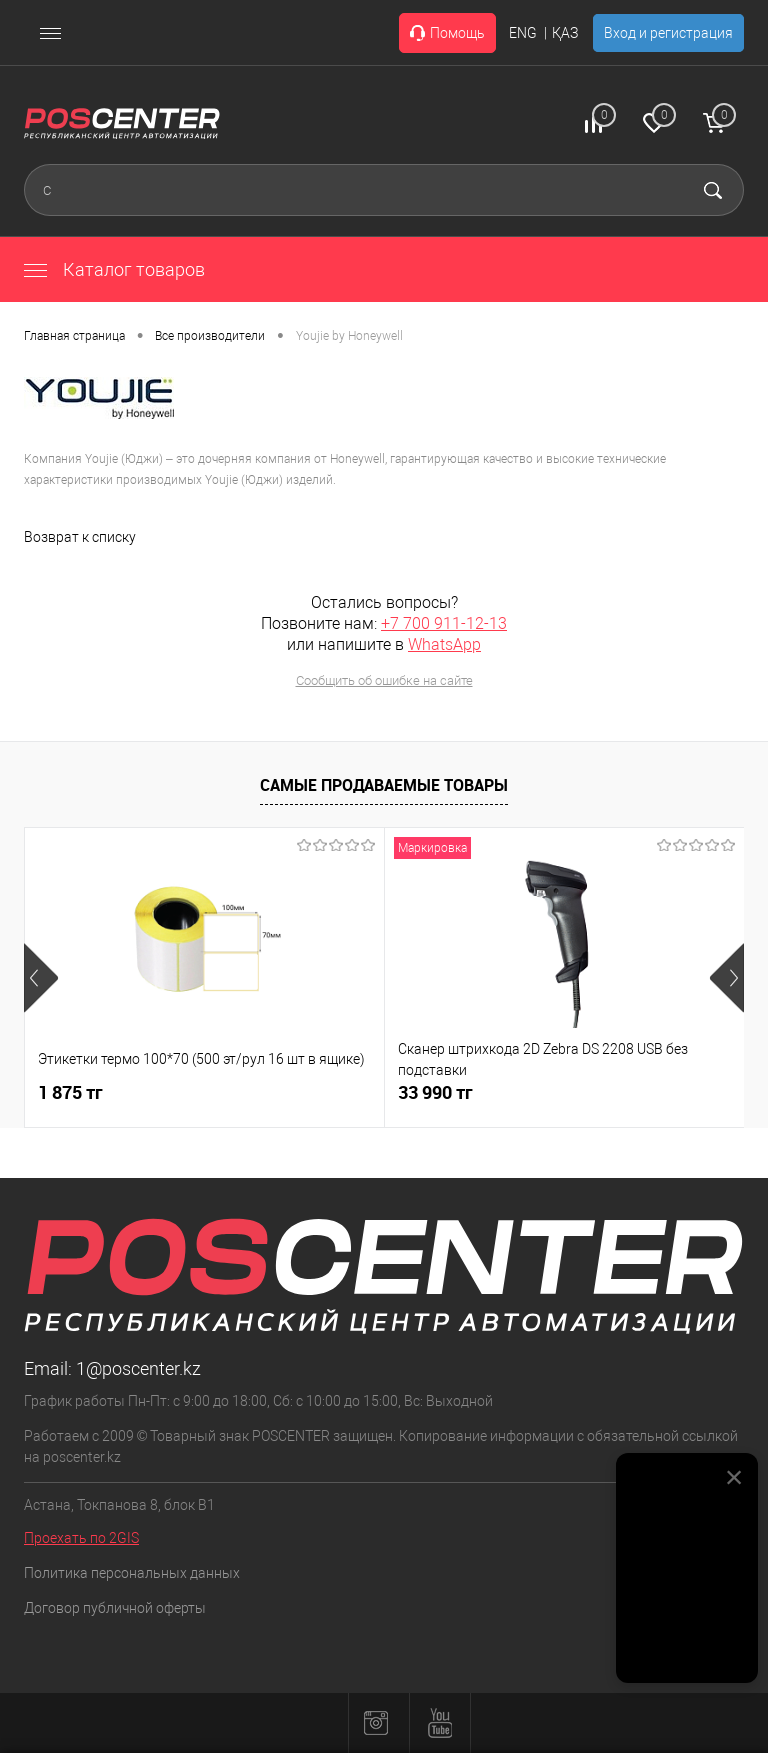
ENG (523, 33)
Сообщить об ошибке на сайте (384, 680)
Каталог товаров (114, 269)
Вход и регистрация (668, 33)
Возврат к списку (80, 537)
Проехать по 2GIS (81, 1538)
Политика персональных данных (132, 1573)
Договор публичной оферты (115, 1608)
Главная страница (74, 336)
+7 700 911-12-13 (444, 623)
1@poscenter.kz (138, 1368)
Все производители (210, 336)
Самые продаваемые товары (384, 785)
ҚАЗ (565, 33)
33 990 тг (435, 1092)
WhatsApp (444, 644)
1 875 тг (70, 1092)
